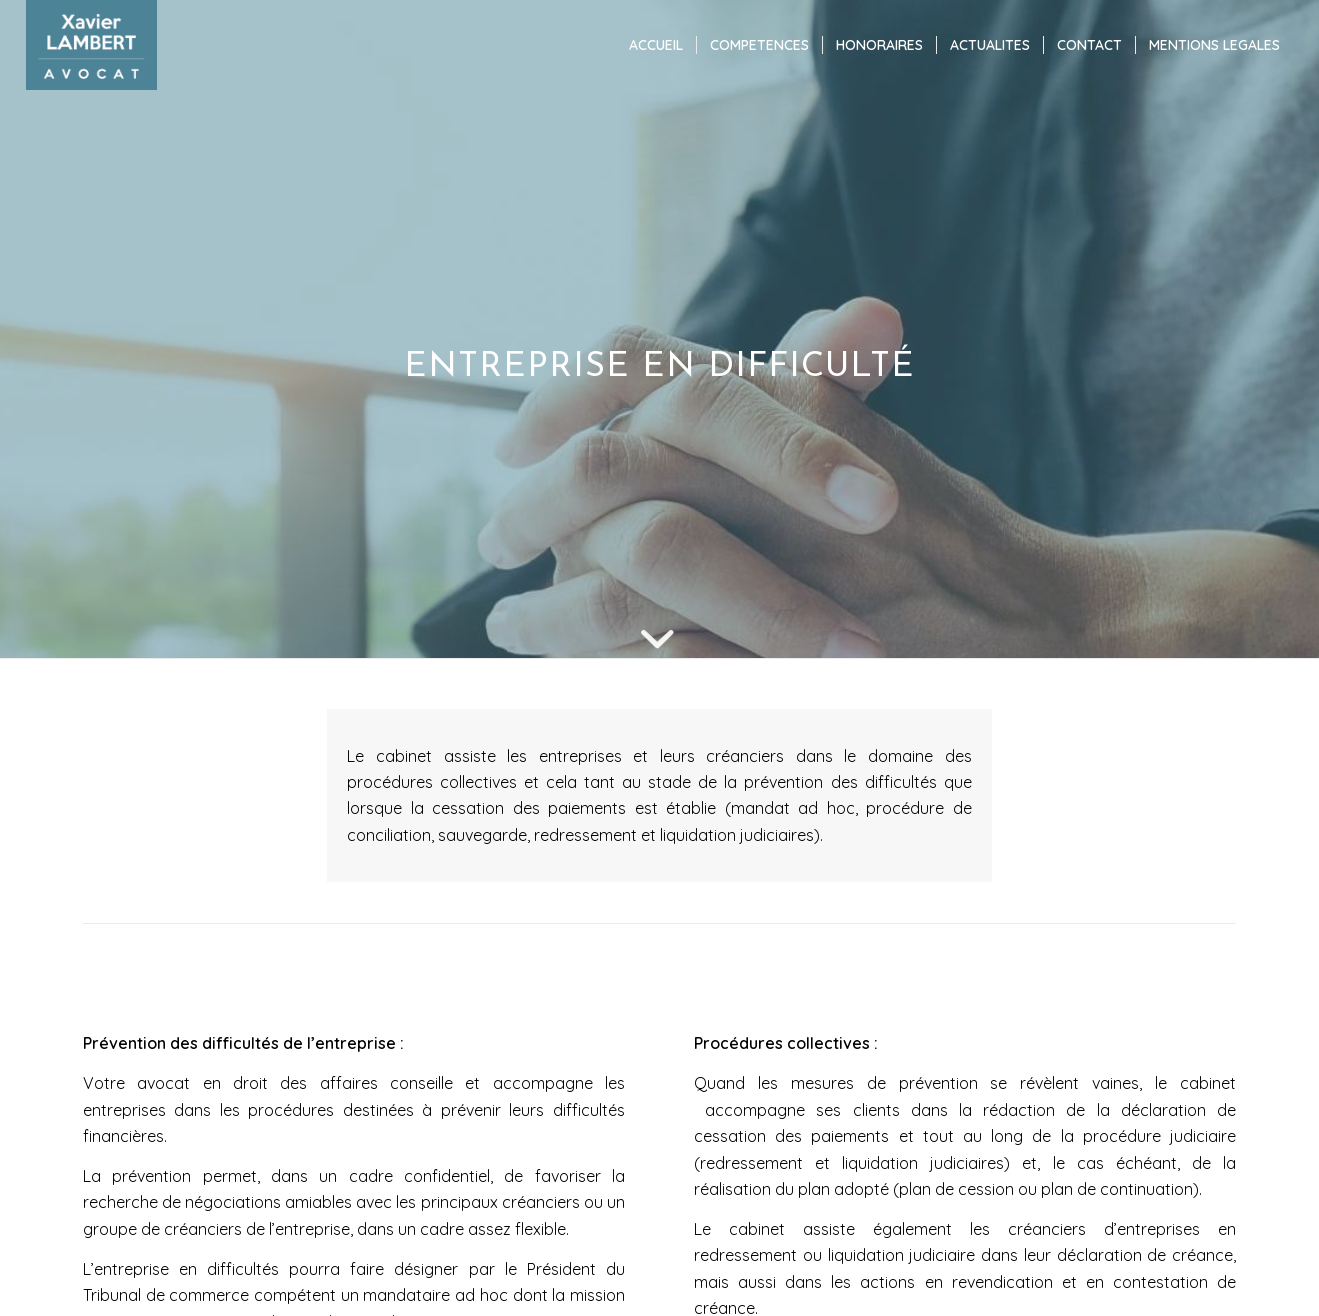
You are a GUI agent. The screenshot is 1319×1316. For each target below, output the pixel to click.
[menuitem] (656, 45)
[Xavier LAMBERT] (91, 45)
